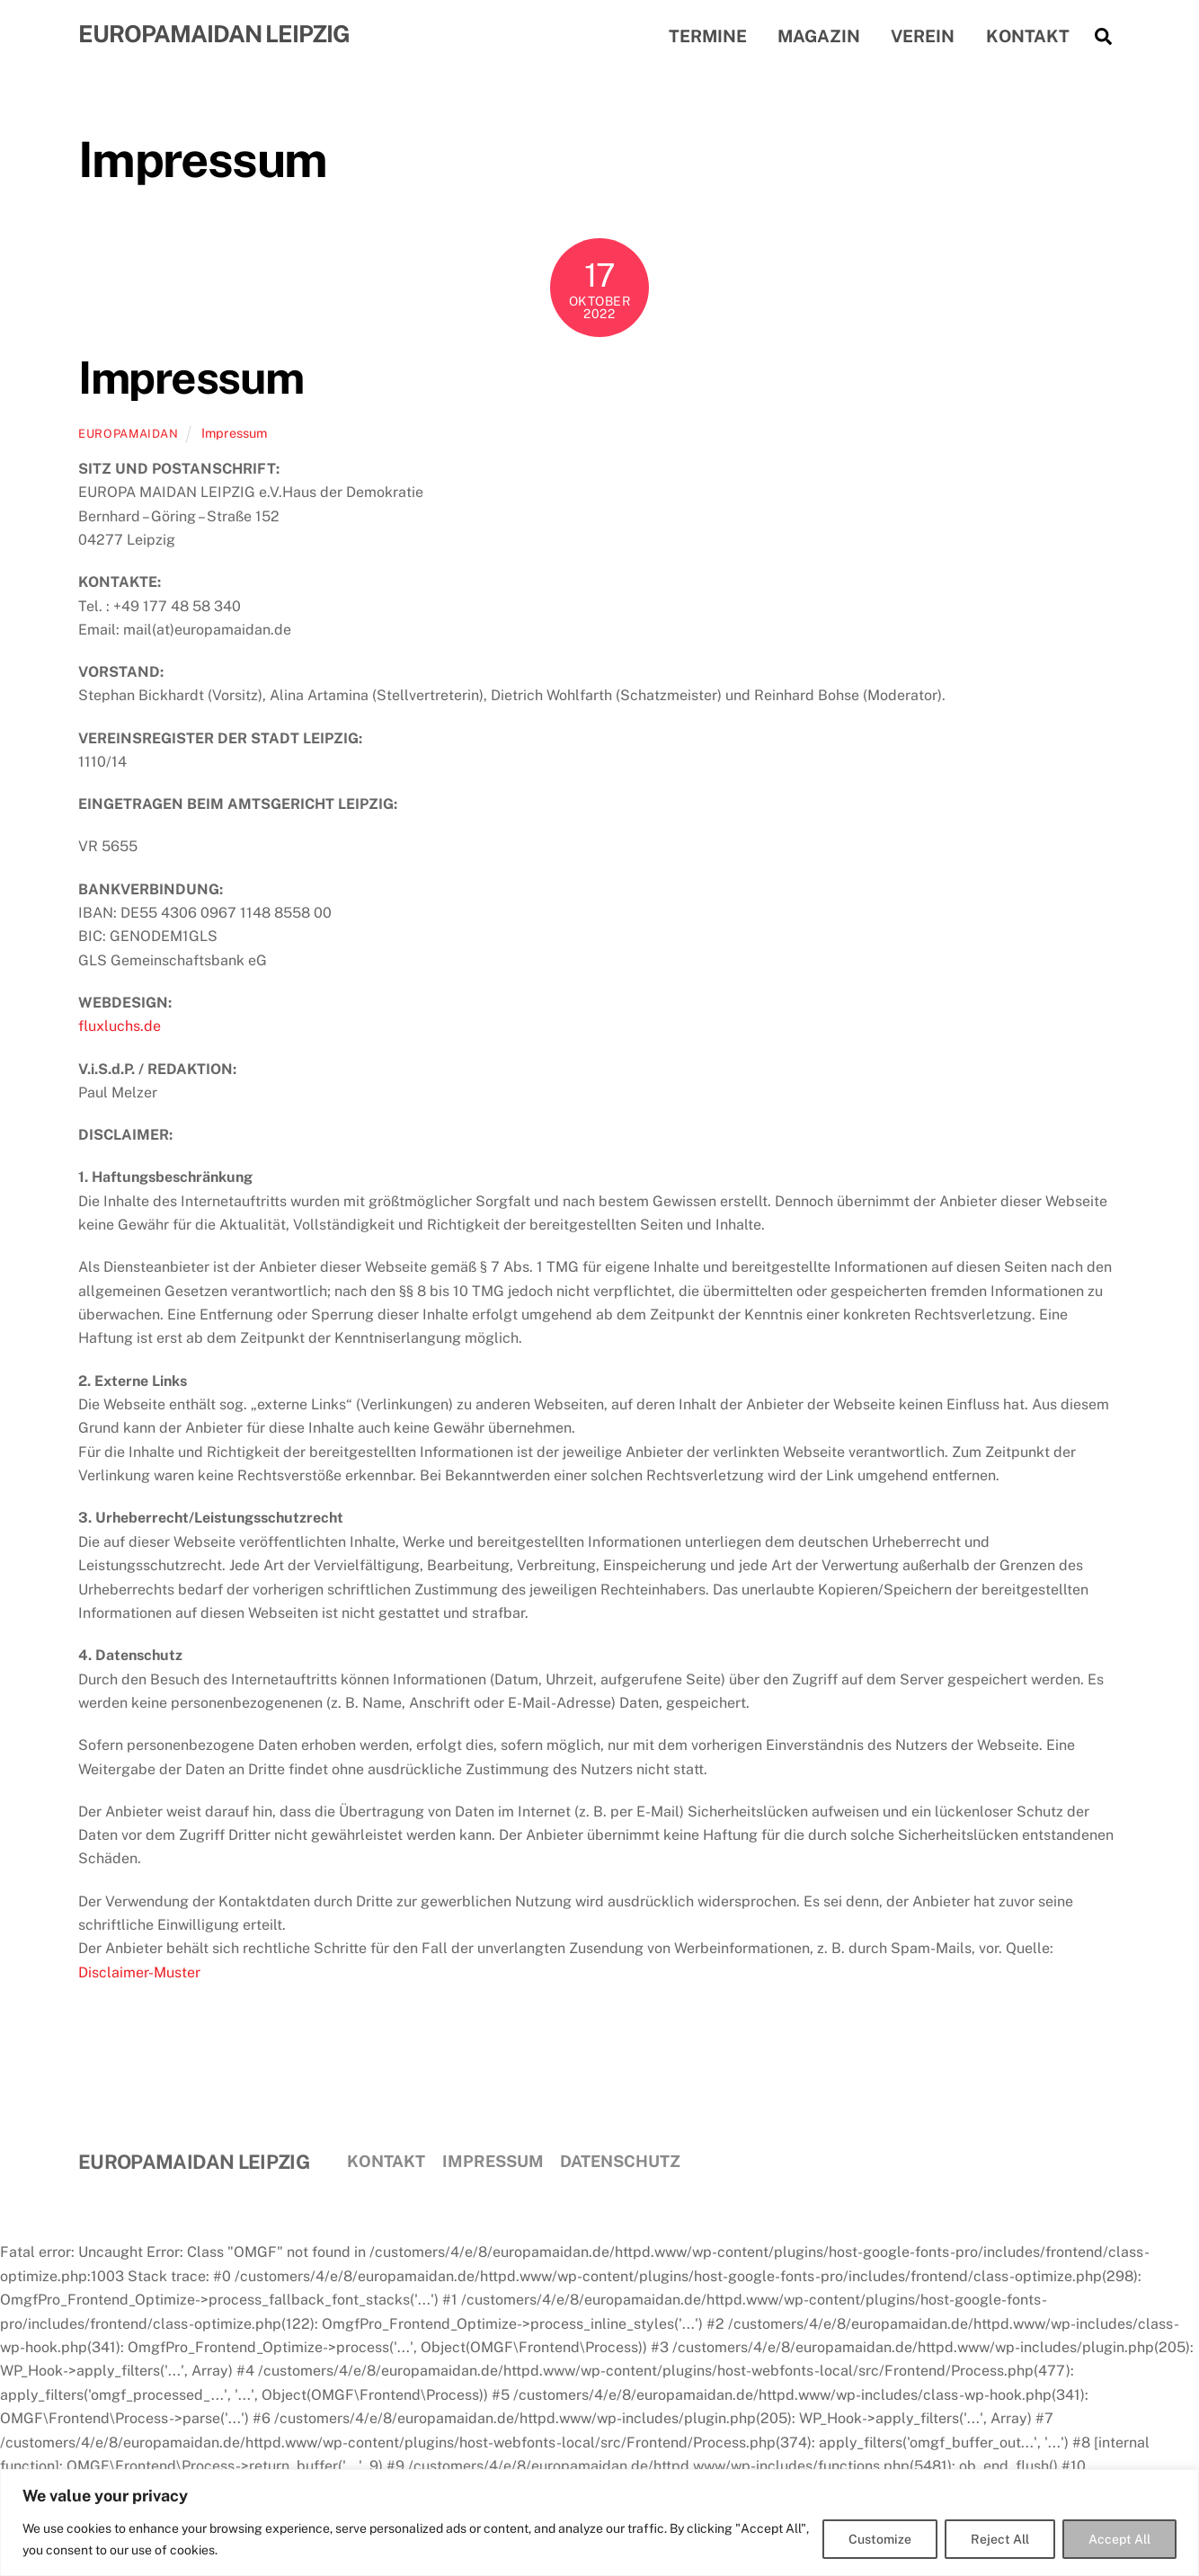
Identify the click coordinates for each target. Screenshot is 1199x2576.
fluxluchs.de (119, 1028)
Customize (879, 2539)
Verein (923, 37)
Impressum (191, 380)
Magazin (818, 37)
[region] (599, 2522)
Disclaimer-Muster (139, 1975)
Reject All (1000, 2539)
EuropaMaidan (128, 436)
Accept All (1119, 2539)
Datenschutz (620, 2163)
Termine (708, 37)
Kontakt (1028, 37)
